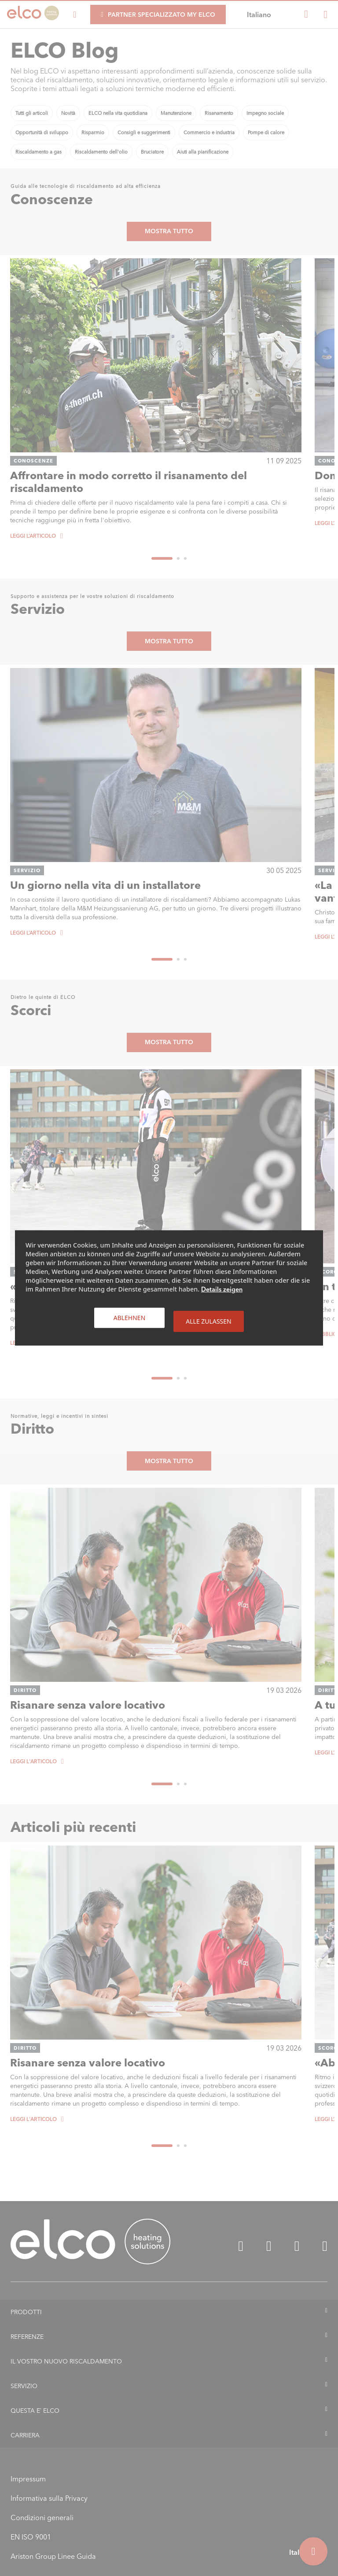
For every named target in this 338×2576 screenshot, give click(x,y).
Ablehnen (130, 1318)
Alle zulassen (208, 1321)
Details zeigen (221, 1289)
